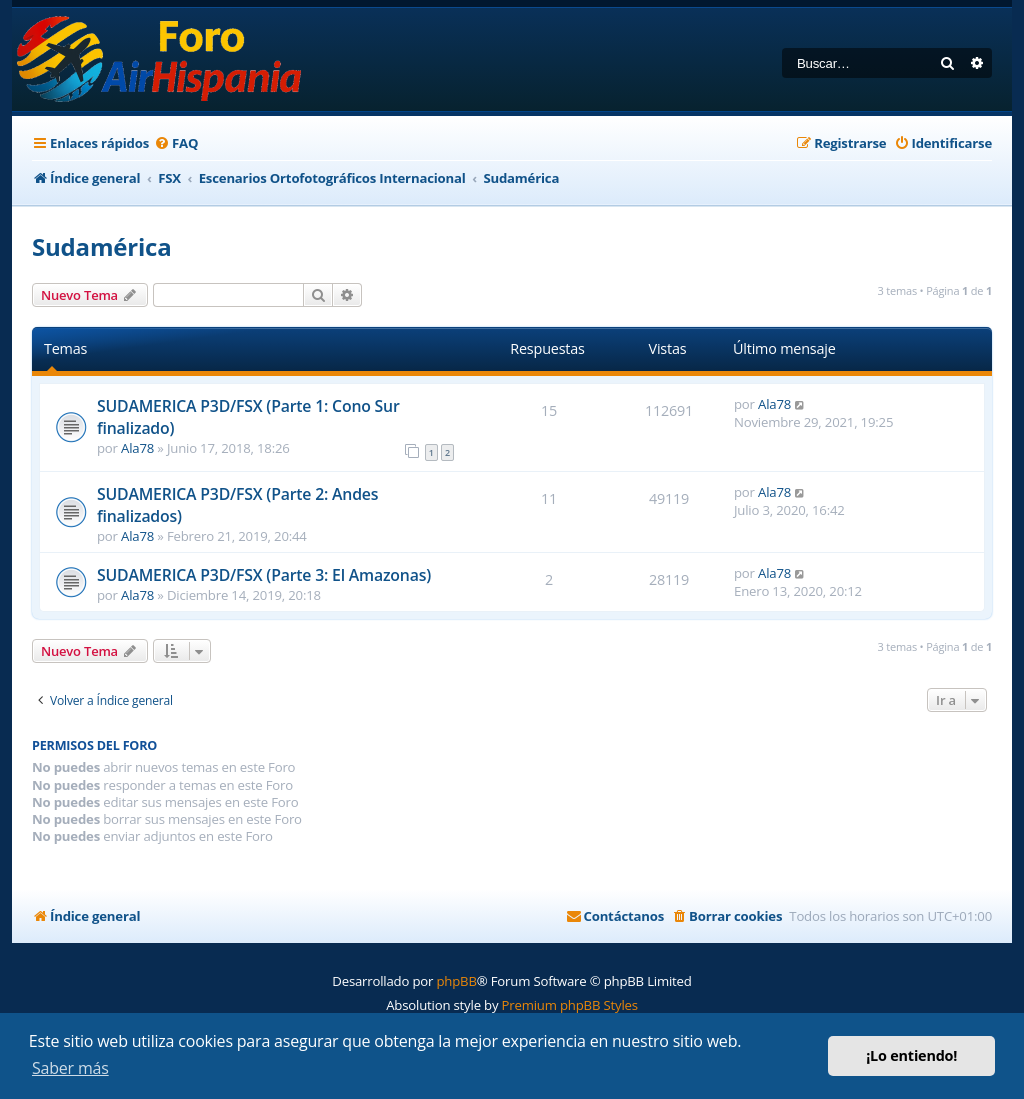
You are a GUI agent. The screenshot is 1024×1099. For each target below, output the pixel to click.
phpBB (456, 981)
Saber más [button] (70, 1068)
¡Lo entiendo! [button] (911, 1055)
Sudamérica (101, 246)
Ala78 (137, 448)
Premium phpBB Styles (570, 1005)
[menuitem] (176, 143)
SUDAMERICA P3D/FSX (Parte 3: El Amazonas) (264, 575)
